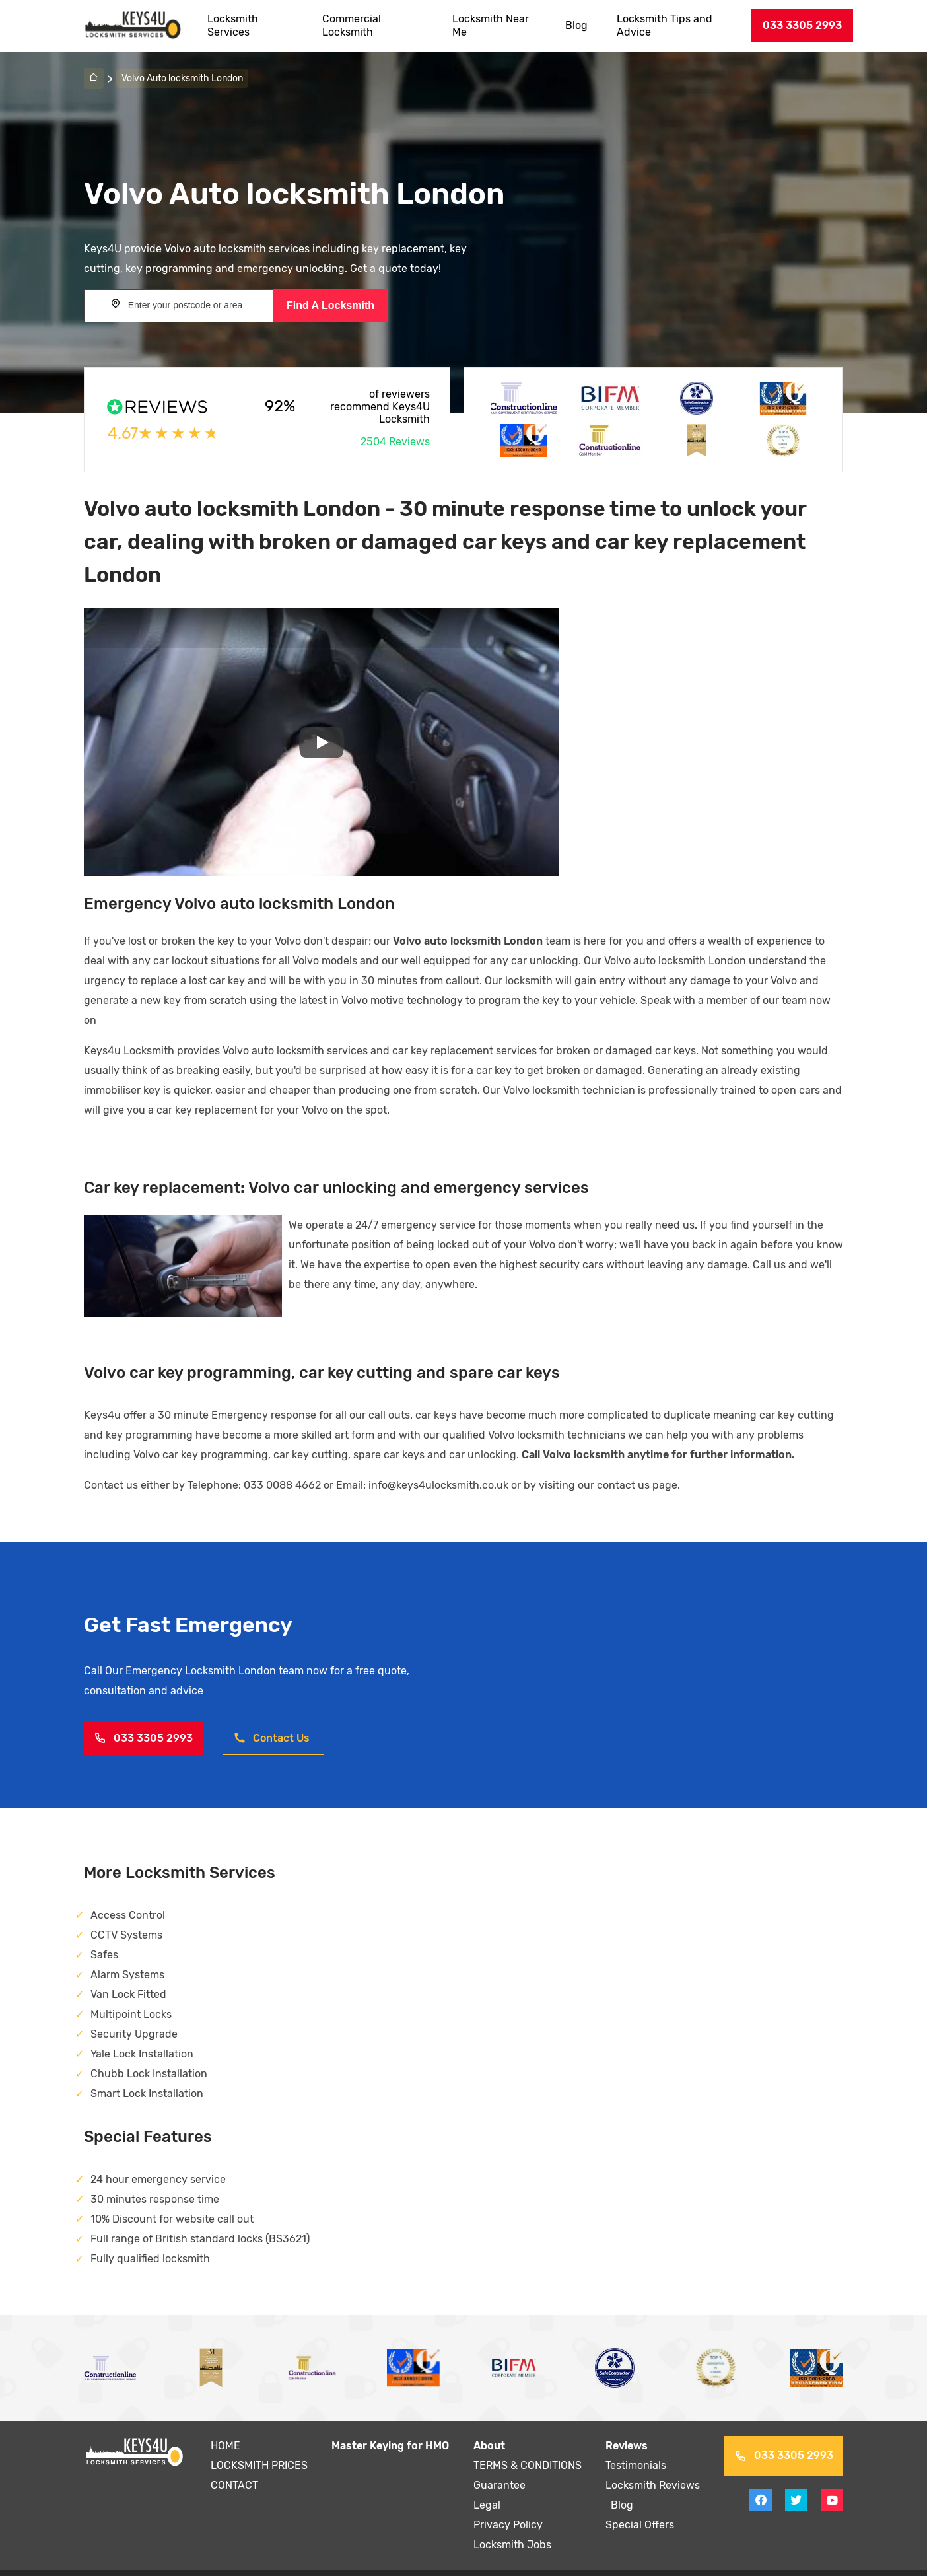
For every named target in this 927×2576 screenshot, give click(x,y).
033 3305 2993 (802, 25)
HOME (225, 2425)
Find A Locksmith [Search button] (330, 305)
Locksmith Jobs (512, 2525)
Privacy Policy (507, 2505)
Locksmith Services (232, 25)
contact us (616, 1465)
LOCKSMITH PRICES (259, 2445)
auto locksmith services (308, 1030)
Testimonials (637, 2445)
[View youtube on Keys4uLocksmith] (832, 2480)
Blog (578, 25)
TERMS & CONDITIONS (527, 2445)
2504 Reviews (395, 441)
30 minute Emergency (210, 1395)
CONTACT (234, 2465)
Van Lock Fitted (128, 1974)
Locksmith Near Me (492, 25)
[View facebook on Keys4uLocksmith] (760, 2480)
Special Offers (640, 2505)
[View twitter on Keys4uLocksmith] (796, 2480)
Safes (104, 1935)
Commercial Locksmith (352, 25)
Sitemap (627, 2563)
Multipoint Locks (130, 1994)
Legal (486, 2485)
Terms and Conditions (544, 2563)
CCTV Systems (126, 1915)
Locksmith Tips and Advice (665, 25)
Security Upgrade (133, 2014)
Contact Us (271, 1718)
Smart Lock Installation (146, 2073)
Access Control (127, 1895)
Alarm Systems (127, 1955)
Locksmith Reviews (653, 2465)
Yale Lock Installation (141, 2034)
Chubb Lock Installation (148, 2054)
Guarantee (499, 2465)
